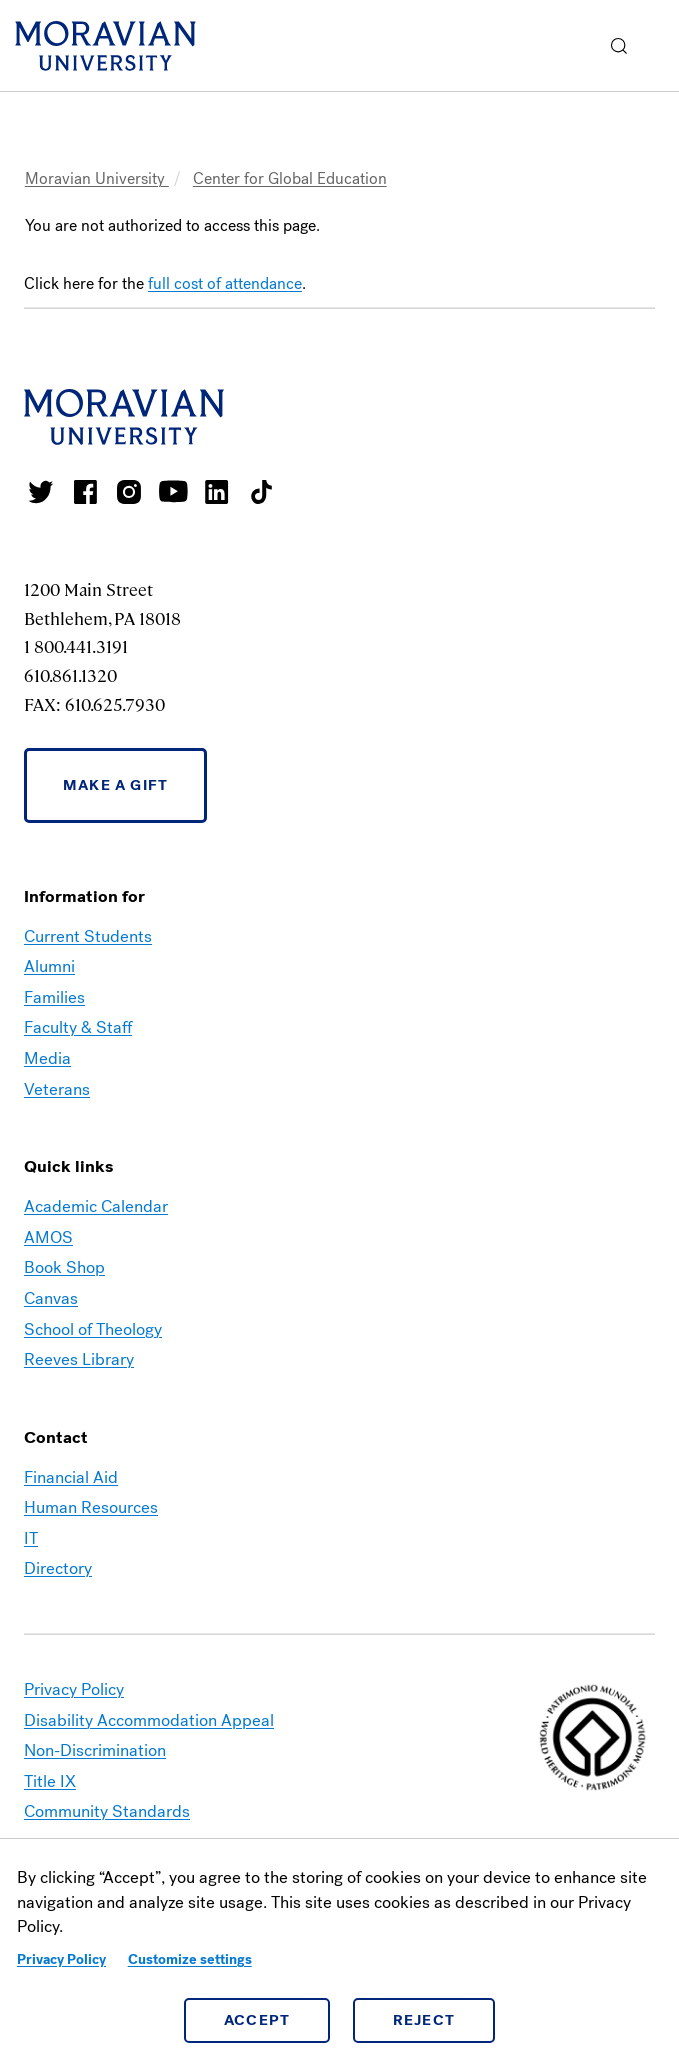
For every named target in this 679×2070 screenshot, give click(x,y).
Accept (257, 2020)
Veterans (57, 1089)
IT (31, 1538)
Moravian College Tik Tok (261, 492)
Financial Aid (71, 1477)
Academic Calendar (96, 1206)
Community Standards (107, 1811)
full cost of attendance (225, 283)
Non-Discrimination (95, 1750)
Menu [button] (659, 46)
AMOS (48, 1237)
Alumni (49, 966)
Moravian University (97, 178)
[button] (619, 45)
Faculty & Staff (78, 1027)
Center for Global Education (290, 178)
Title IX (50, 1781)
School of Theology (93, 1329)
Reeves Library (79, 1359)
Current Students (88, 936)
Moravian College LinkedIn (217, 492)
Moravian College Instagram (129, 492)
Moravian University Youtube (173, 492)
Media (47, 1058)
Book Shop (64, 1267)
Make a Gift (115, 785)
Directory (58, 1568)
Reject (424, 2020)
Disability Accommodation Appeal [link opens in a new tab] (149, 1720)
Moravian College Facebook (85, 492)
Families (54, 997)
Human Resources (91, 1507)
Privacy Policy (61, 1959)
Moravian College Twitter (41, 492)
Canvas (51, 1298)
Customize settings (190, 1959)
